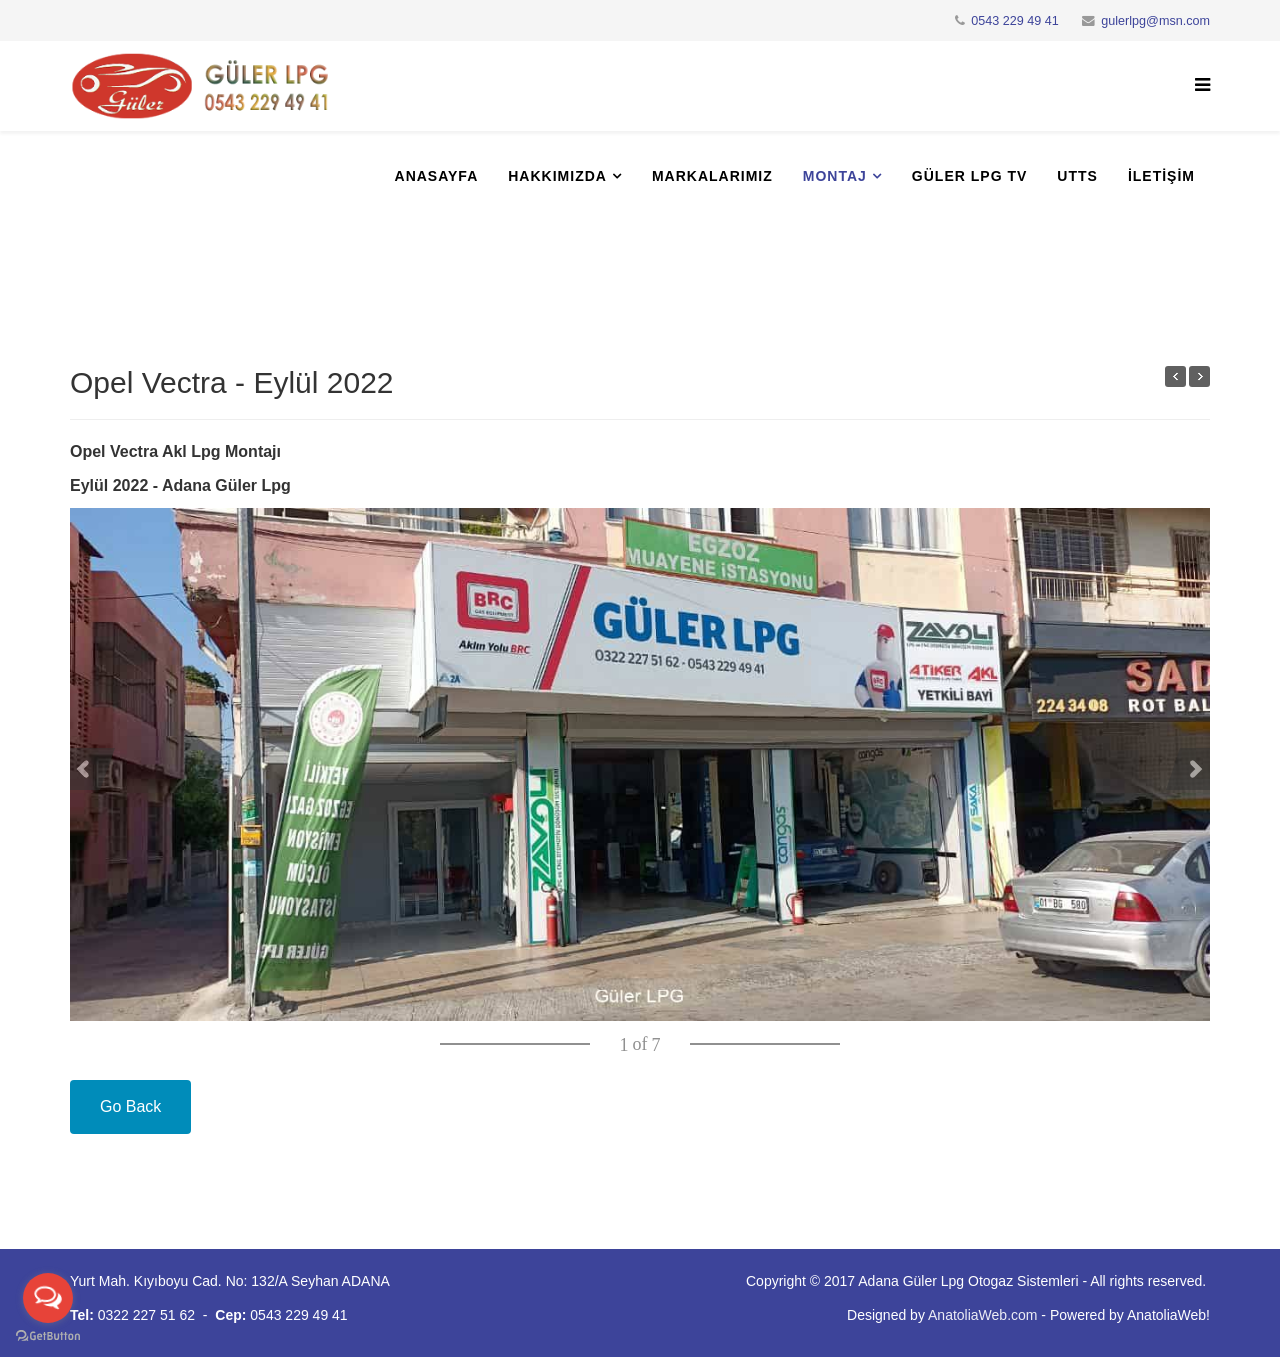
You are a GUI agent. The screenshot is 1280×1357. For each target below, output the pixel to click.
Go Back (130, 1106)
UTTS (1077, 176)
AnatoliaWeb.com (982, 1315)
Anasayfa (437, 176)
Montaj (835, 176)
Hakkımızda (557, 176)
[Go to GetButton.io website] (48, 1336)
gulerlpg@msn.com (1155, 21)
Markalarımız (712, 176)
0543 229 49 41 (1015, 21)
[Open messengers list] (48, 1298)
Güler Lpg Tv (969, 176)
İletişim (1161, 176)
